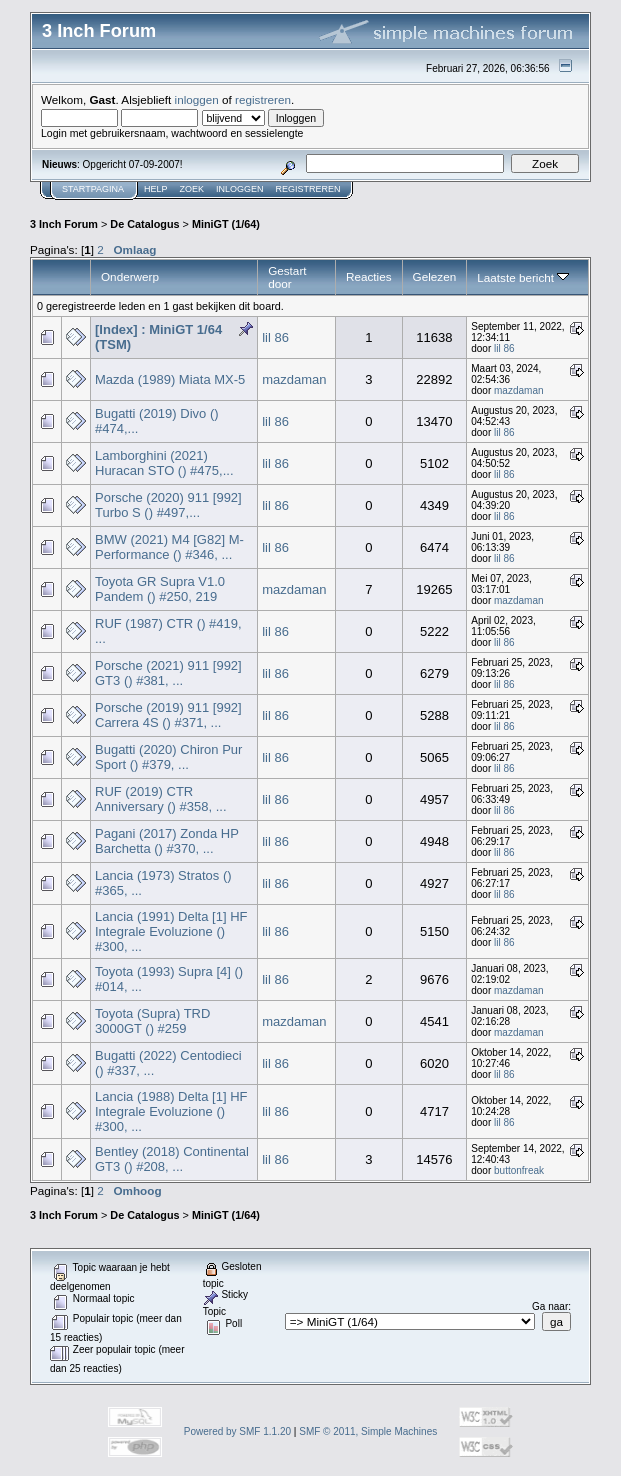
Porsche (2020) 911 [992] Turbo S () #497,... (168, 505)
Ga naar (550, 1306)
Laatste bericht (523, 277)
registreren (263, 99)
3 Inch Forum (64, 224)
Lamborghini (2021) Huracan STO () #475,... (164, 463)
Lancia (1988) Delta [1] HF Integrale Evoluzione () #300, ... (171, 1111)
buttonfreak (519, 1170)
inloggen (197, 99)
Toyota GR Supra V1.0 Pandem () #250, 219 (160, 589)
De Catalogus (144, 224)
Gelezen (435, 276)
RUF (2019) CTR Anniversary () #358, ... (161, 799)
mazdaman (294, 379)
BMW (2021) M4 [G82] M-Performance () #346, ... (169, 547)
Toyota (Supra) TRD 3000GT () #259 (152, 1021)
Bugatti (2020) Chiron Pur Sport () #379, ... (168, 757)
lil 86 (275, 337)
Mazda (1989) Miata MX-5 (170, 379)
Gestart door (287, 277)
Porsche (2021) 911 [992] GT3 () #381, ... (168, 673)
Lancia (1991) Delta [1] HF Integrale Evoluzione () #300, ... (171, 931)
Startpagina (93, 189)
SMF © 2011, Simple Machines (368, 1431)
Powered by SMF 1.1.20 (237, 1431)
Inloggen (240, 189)
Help (156, 189)
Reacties (369, 276)
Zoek (192, 189)
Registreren (308, 189)
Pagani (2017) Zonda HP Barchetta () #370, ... (167, 841)
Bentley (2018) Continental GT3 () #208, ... (172, 1159)
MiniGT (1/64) (226, 224)
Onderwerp (130, 276)
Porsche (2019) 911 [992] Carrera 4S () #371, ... (168, 715)
